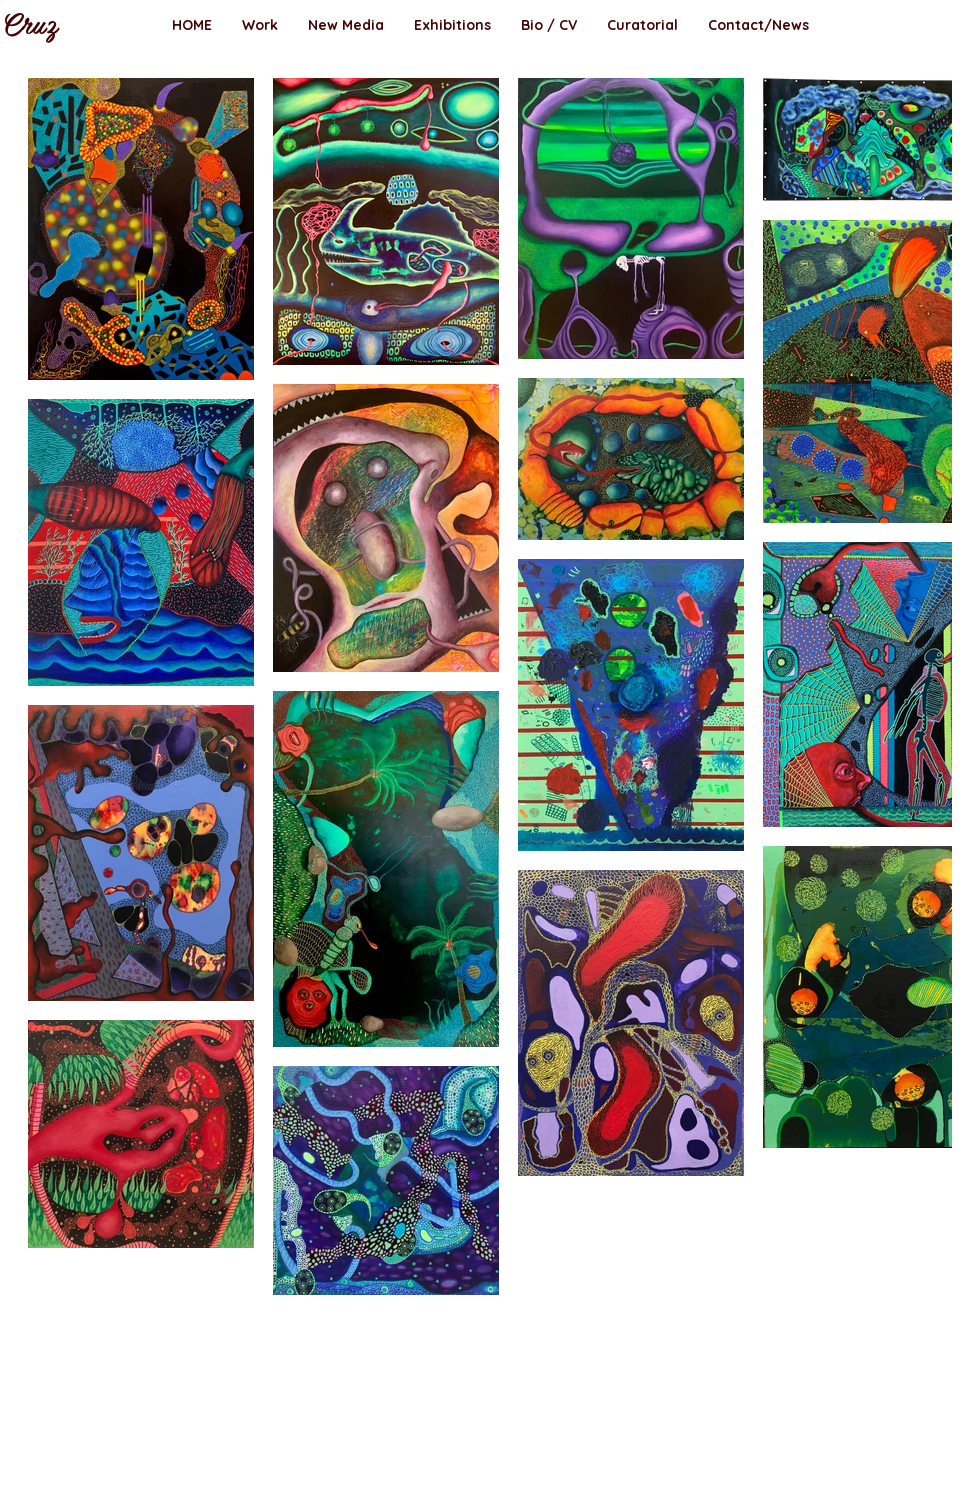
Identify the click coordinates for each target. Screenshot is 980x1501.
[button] (260, 25)
